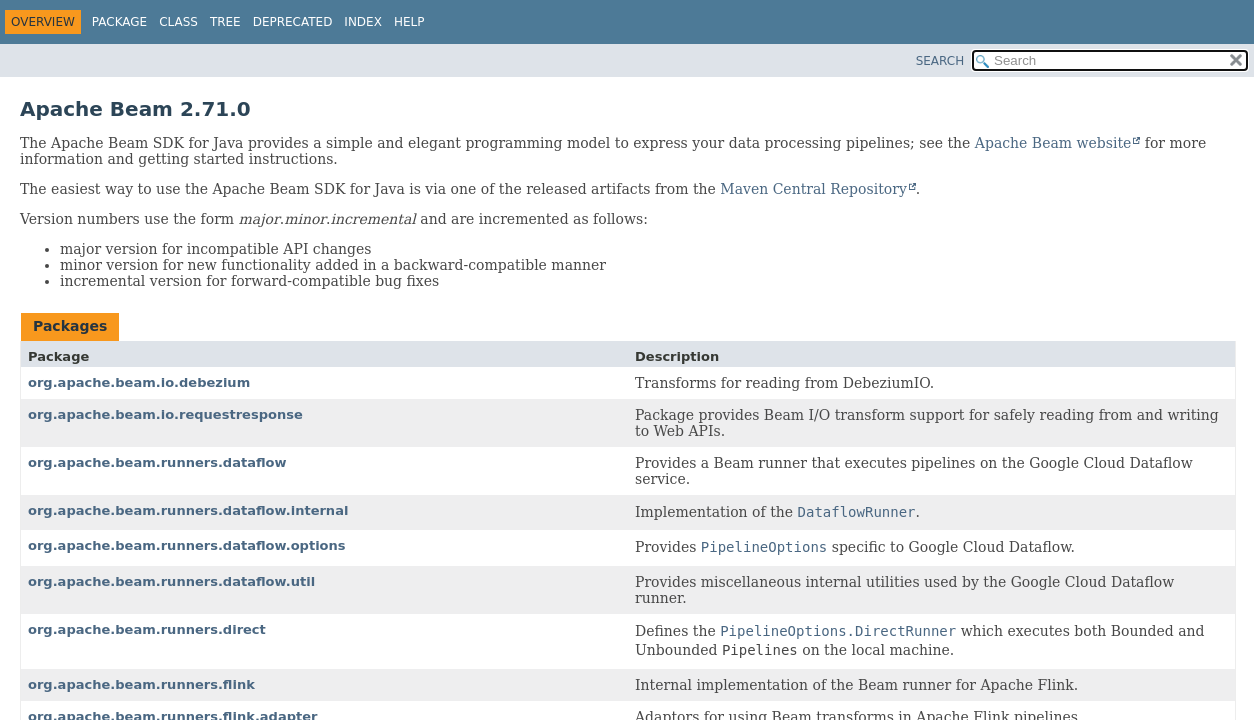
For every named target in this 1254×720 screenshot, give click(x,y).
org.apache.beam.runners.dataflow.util (171, 581)
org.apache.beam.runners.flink (141, 684)
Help (409, 22)
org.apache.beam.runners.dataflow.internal (188, 510)
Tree (225, 22)
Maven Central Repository (813, 189)
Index (363, 22)
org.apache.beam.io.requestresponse (165, 414)
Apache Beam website (1053, 143)
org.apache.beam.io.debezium (139, 382)
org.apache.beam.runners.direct (147, 629)
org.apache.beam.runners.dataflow (157, 462)
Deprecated (293, 22)
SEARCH (940, 61)
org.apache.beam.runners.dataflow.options (187, 545)
